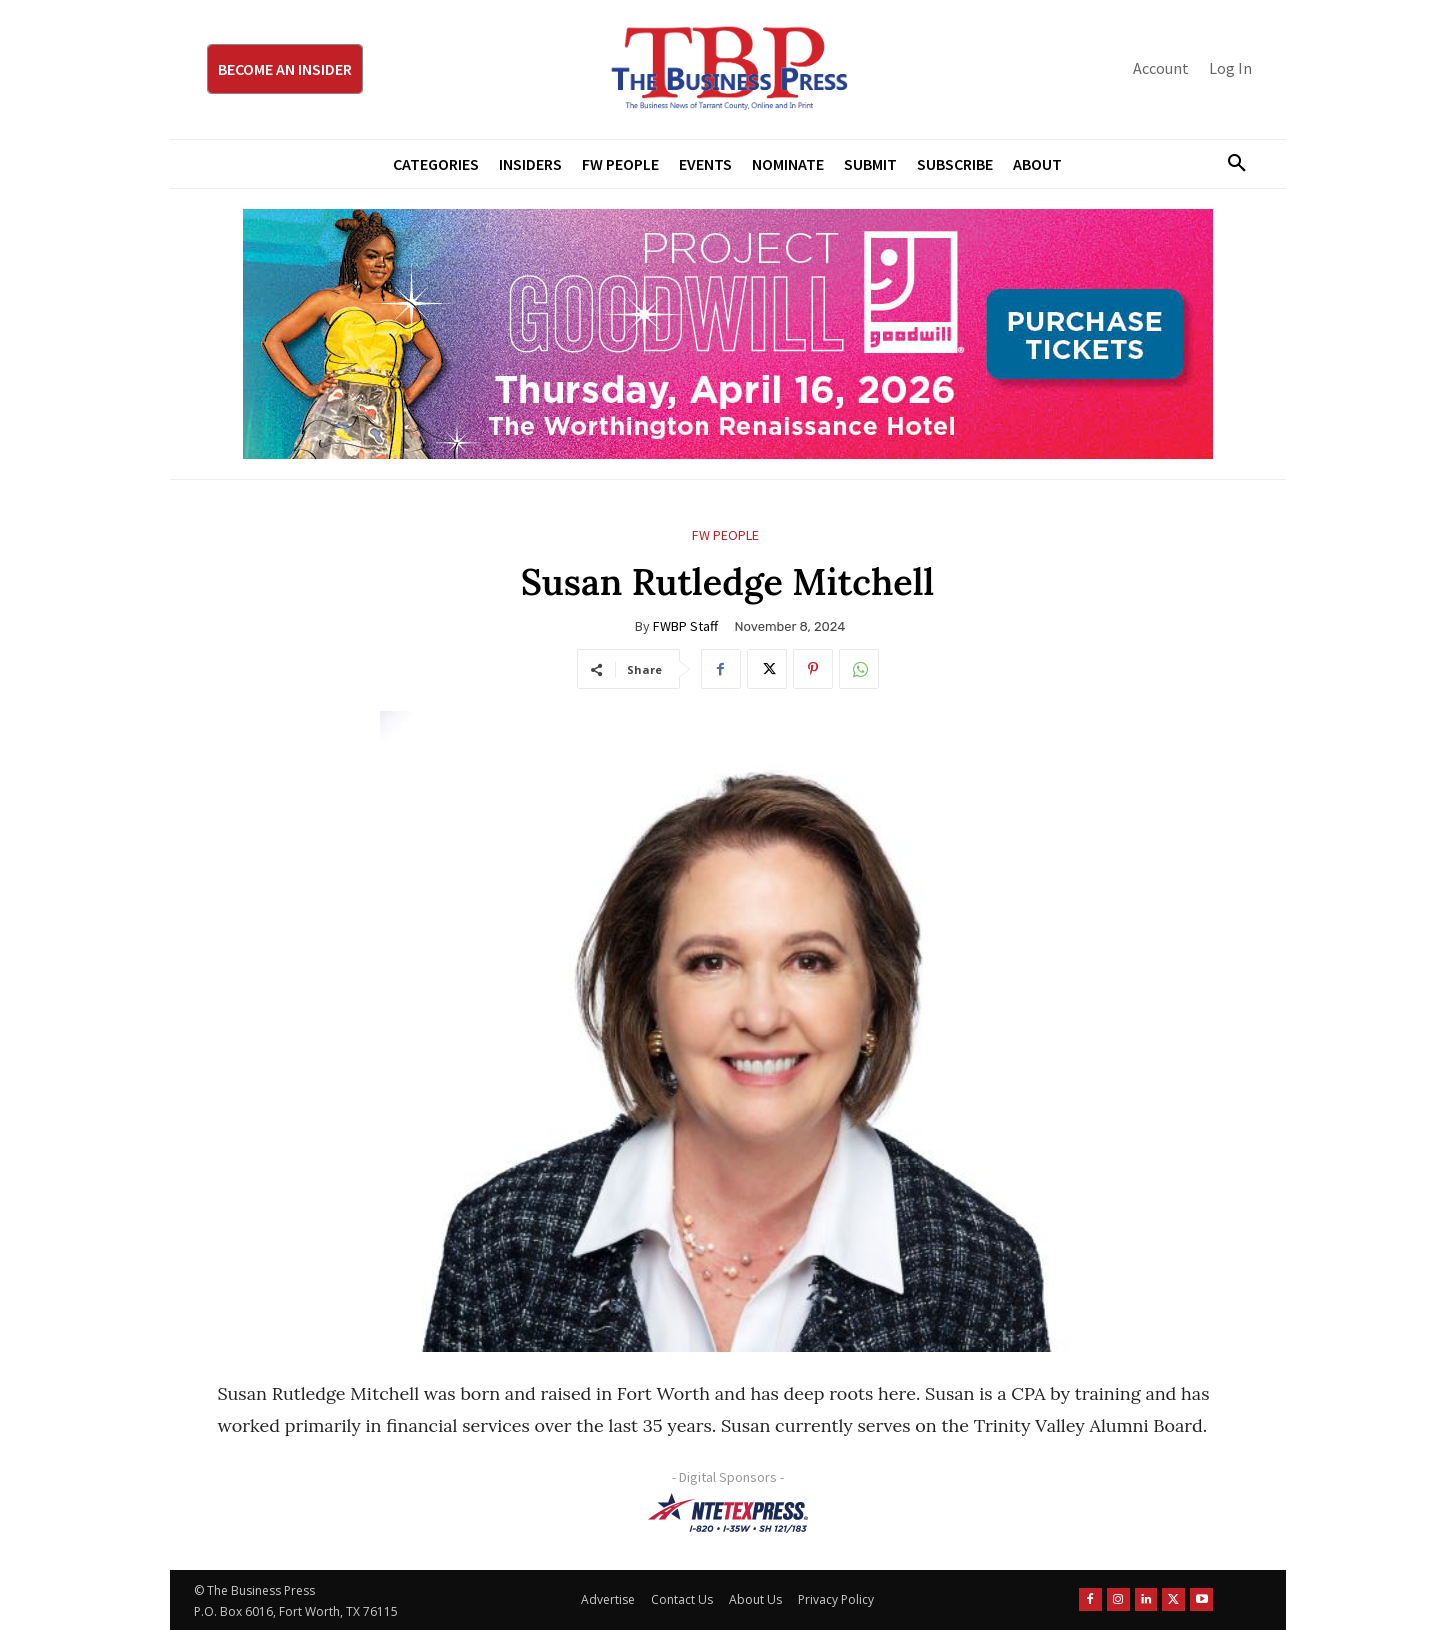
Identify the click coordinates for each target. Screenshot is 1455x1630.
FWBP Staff (685, 626)
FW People (725, 535)
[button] (1230, 164)
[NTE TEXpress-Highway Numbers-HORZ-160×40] (728, 1513)
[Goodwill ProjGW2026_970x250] (728, 334)
